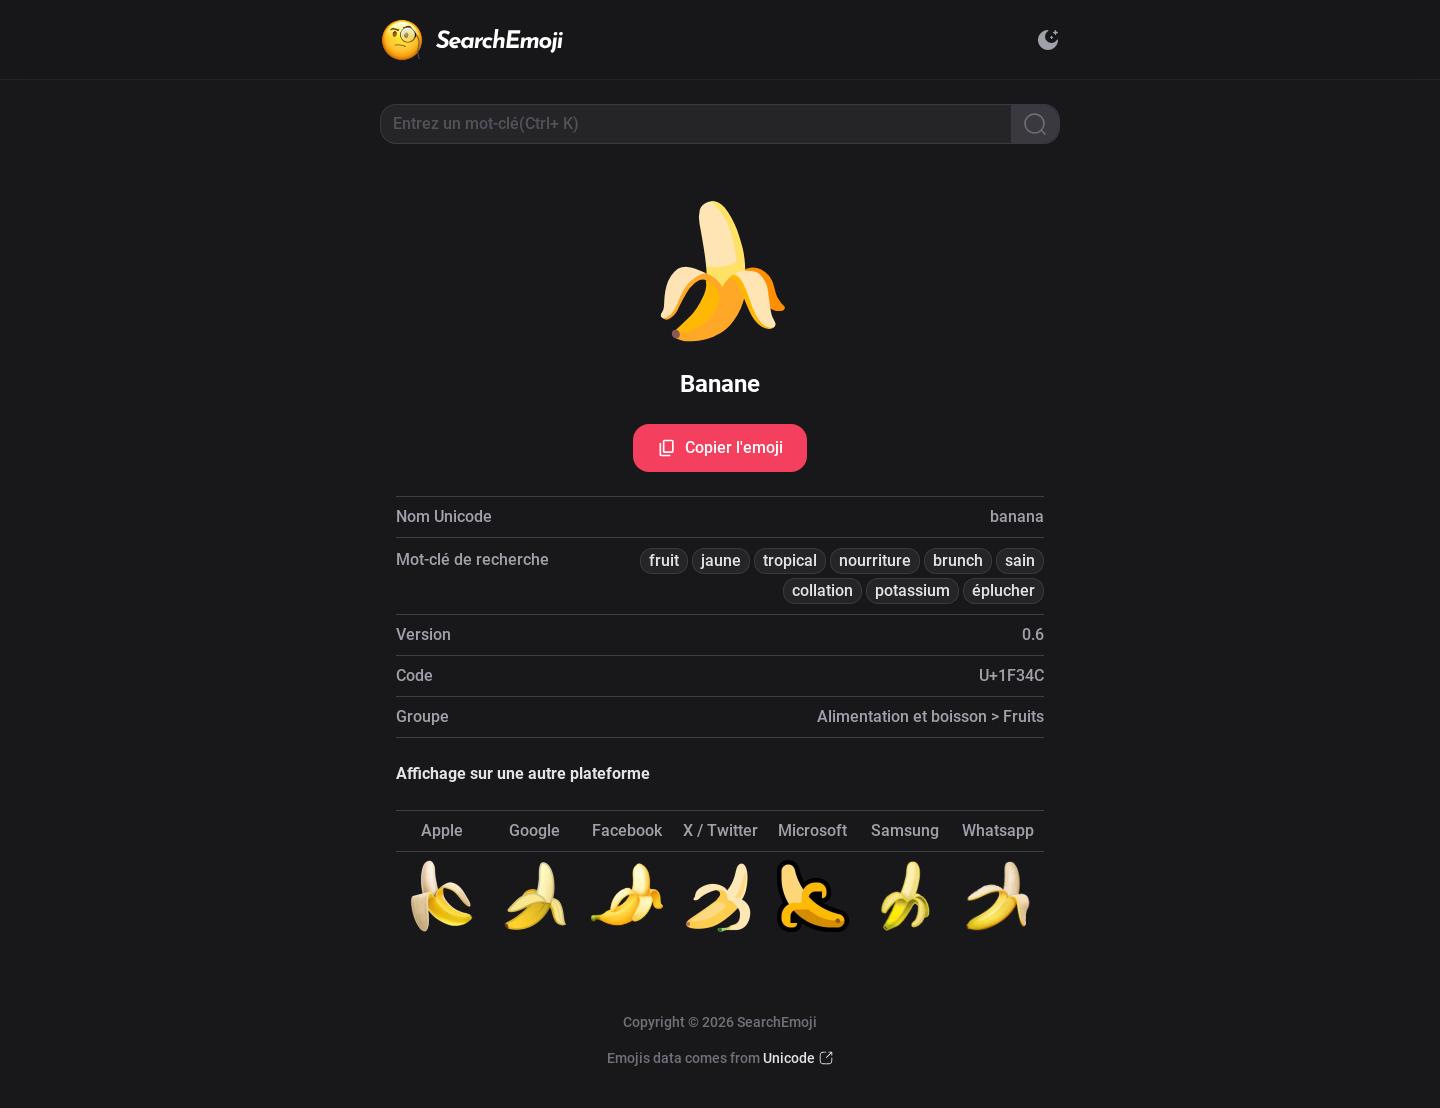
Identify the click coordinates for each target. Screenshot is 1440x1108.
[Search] (1035, 124)
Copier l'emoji (720, 448)
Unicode (789, 1058)
